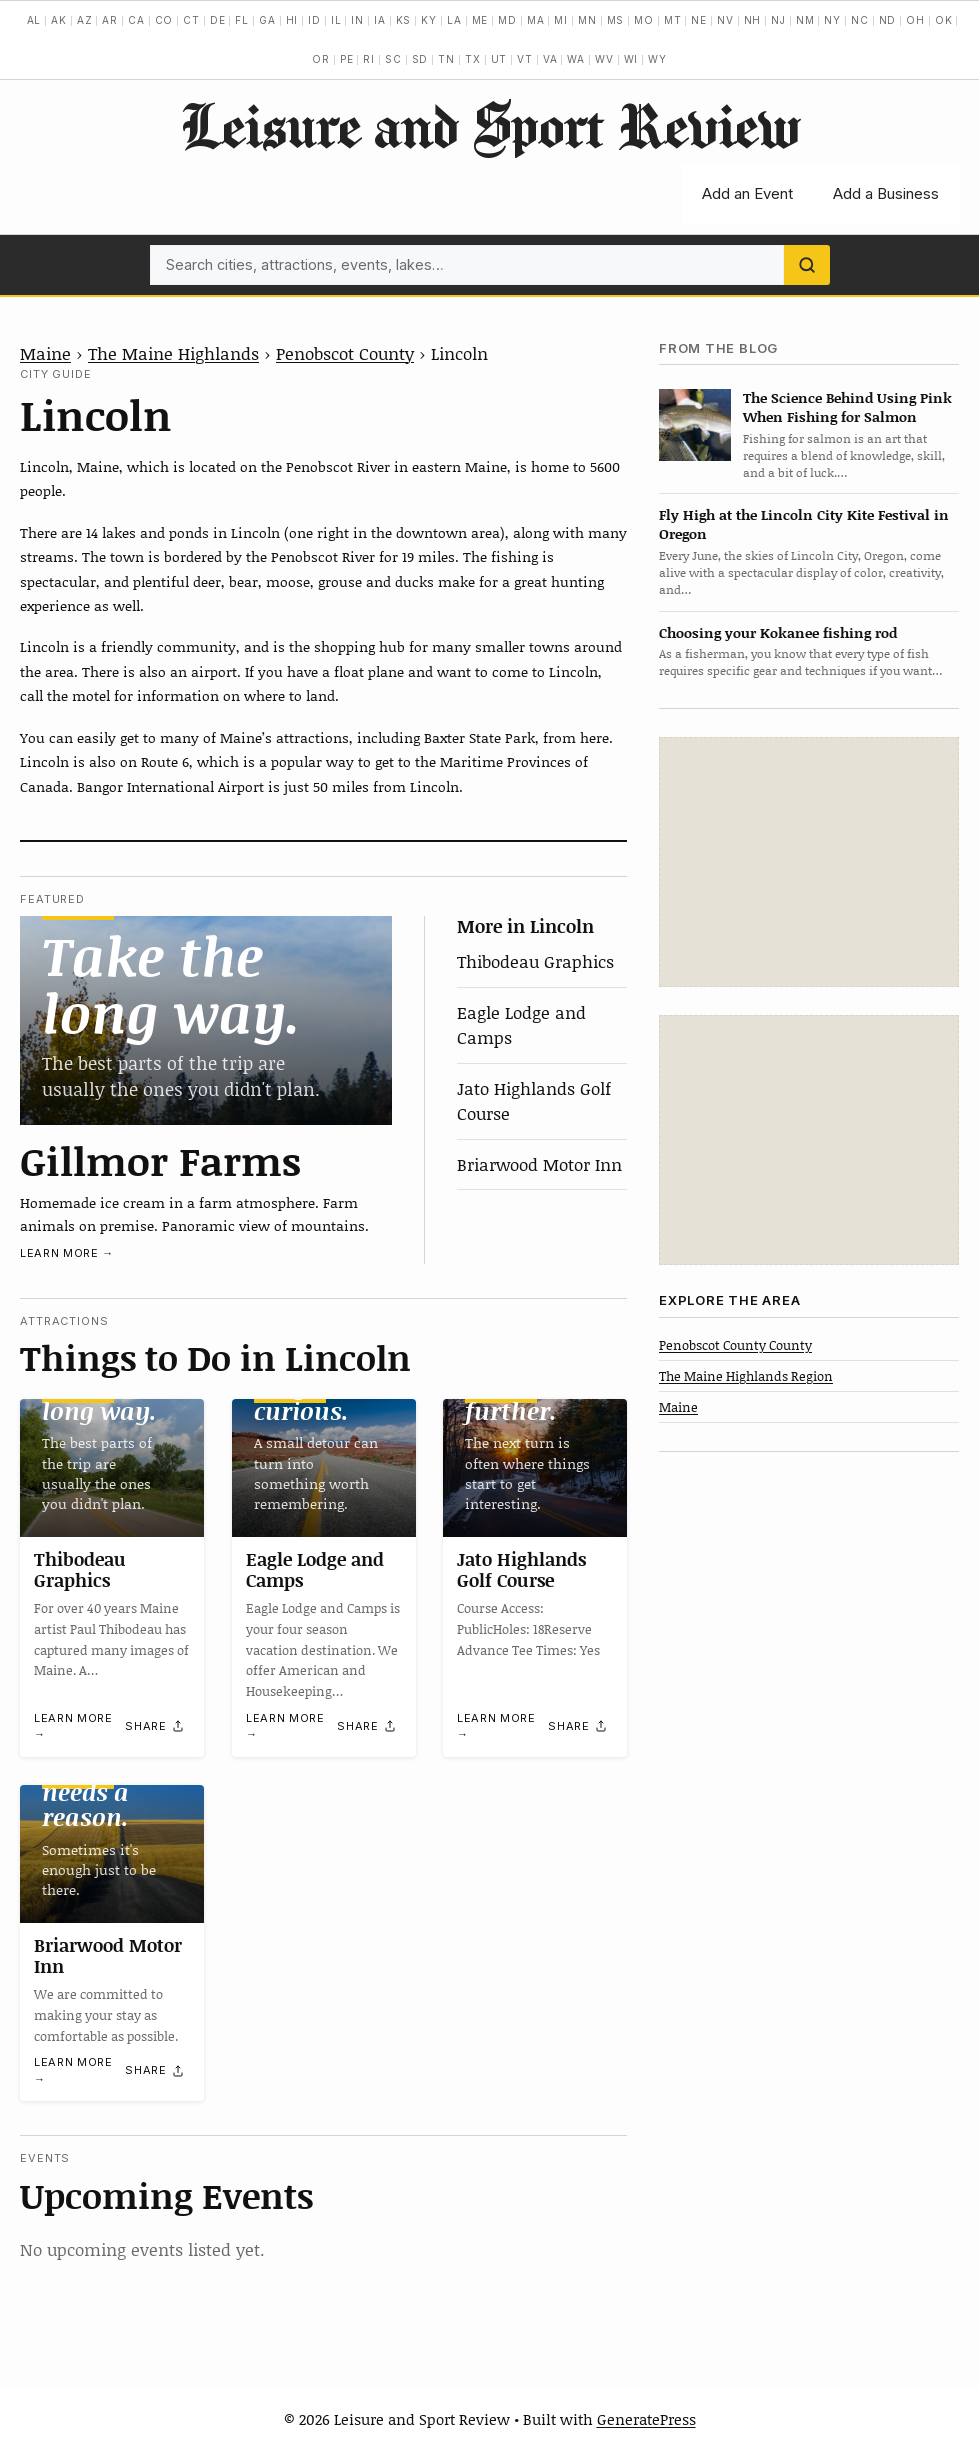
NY (832, 20)
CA (136, 20)
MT (673, 20)
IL (336, 20)
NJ (778, 20)
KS (404, 20)
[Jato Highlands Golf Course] (535, 1468)
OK (944, 20)
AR (110, 20)
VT (525, 59)
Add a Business (886, 193)
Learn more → (67, 1253)
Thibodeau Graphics (535, 961)
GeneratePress (646, 2419)
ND (888, 20)
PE (347, 59)
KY (429, 20)
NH (753, 20)
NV (725, 20)
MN (587, 20)
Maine (45, 353)
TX (473, 59)
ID (314, 20)
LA (454, 20)
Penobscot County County (735, 1345)
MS (616, 20)
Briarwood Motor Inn (539, 1164)
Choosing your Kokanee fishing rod (778, 632)
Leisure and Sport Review (489, 125)
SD (420, 59)
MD (507, 20)
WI (631, 59)
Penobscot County (345, 353)
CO (164, 20)
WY (657, 59)
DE (218, 20)
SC (393, 59)
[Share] (155, 1727)
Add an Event (747, 193)
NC (860, 20)
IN (357, 20)
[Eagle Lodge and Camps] (324, 1468)
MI (561, 20)
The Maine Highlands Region (746, 1376)
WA (576, 59)
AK (59, 20)
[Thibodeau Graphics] (112, 1468)
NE (699, 20)
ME (480, 20)
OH (915, 20)
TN (446, 59)
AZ (85, 20)
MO (644, 20)
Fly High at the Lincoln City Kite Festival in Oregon (804, 524)
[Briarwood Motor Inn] (112, 1854)
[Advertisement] (809, 862)
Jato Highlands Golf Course (521, 1570)
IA (380, 20)
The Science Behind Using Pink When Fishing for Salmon (847, 407)
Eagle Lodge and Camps (315, 1570)
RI (369, 59)
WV (604, 59)
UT (499, 59)
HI (292, 20)
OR (321, 59)
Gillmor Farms (160, 1160)
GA (267, 20)
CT (191, 20)
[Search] (807, 265)
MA (536, 20)
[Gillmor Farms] (206, 1020)
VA (550, 59)
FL (242, 20)
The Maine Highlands (173, 353)
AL (34, 20)
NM (805, 20)
